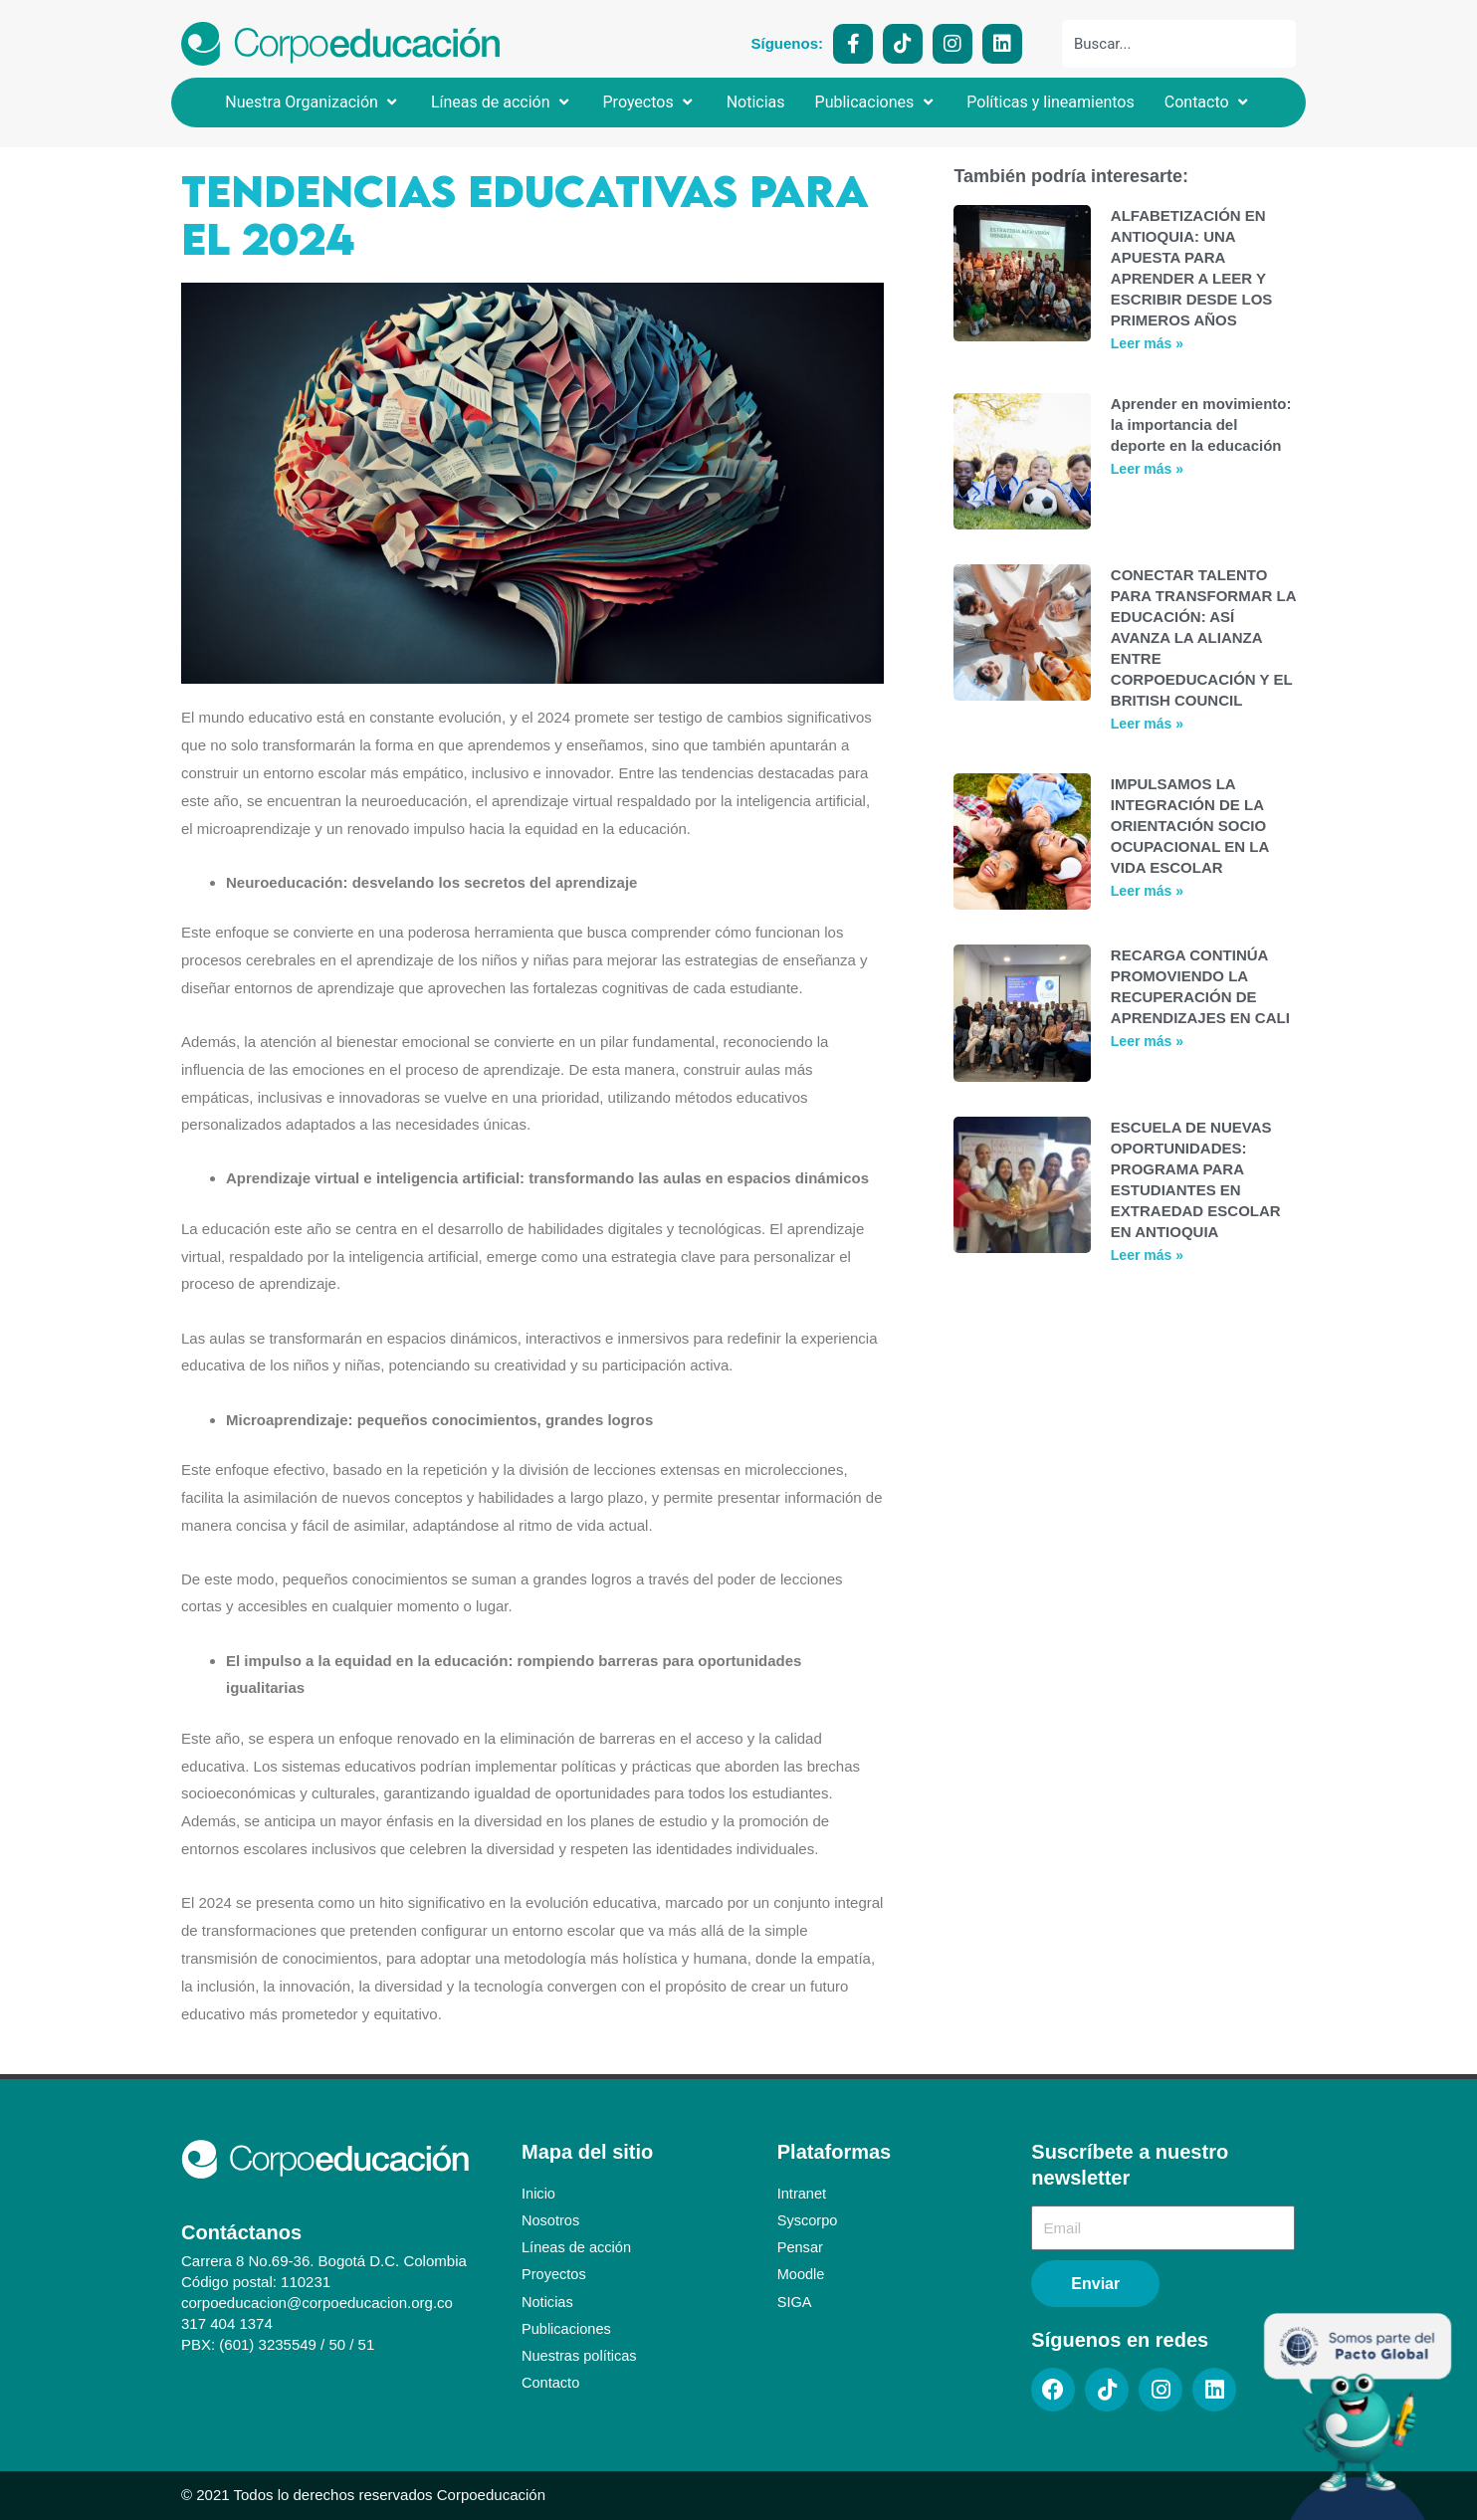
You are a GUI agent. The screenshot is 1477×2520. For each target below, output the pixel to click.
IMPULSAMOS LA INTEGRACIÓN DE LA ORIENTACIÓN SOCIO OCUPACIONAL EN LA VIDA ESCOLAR (1190, 825)
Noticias (548, 2300)
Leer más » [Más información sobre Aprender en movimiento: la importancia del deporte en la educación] (1147, 469)
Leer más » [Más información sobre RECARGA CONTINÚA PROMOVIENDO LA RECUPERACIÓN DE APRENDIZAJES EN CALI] (1147, 1041)
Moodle (801, 2273)
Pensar (801, 2246)
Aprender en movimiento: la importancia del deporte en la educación (1201, 424)
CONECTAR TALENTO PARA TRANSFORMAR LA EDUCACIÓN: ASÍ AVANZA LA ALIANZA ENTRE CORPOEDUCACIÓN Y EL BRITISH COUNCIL (1203, 637)
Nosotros (551, 2219)
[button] (313, 102)
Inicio (539, 2193)
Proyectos (555, 2273)
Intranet (802, 2193)
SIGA (795, 2300)
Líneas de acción (578, 2246)
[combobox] (1179, 44)
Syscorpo (808, 2219)
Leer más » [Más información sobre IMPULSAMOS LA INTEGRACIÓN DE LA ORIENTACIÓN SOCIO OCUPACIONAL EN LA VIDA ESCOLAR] (1147, 891)
